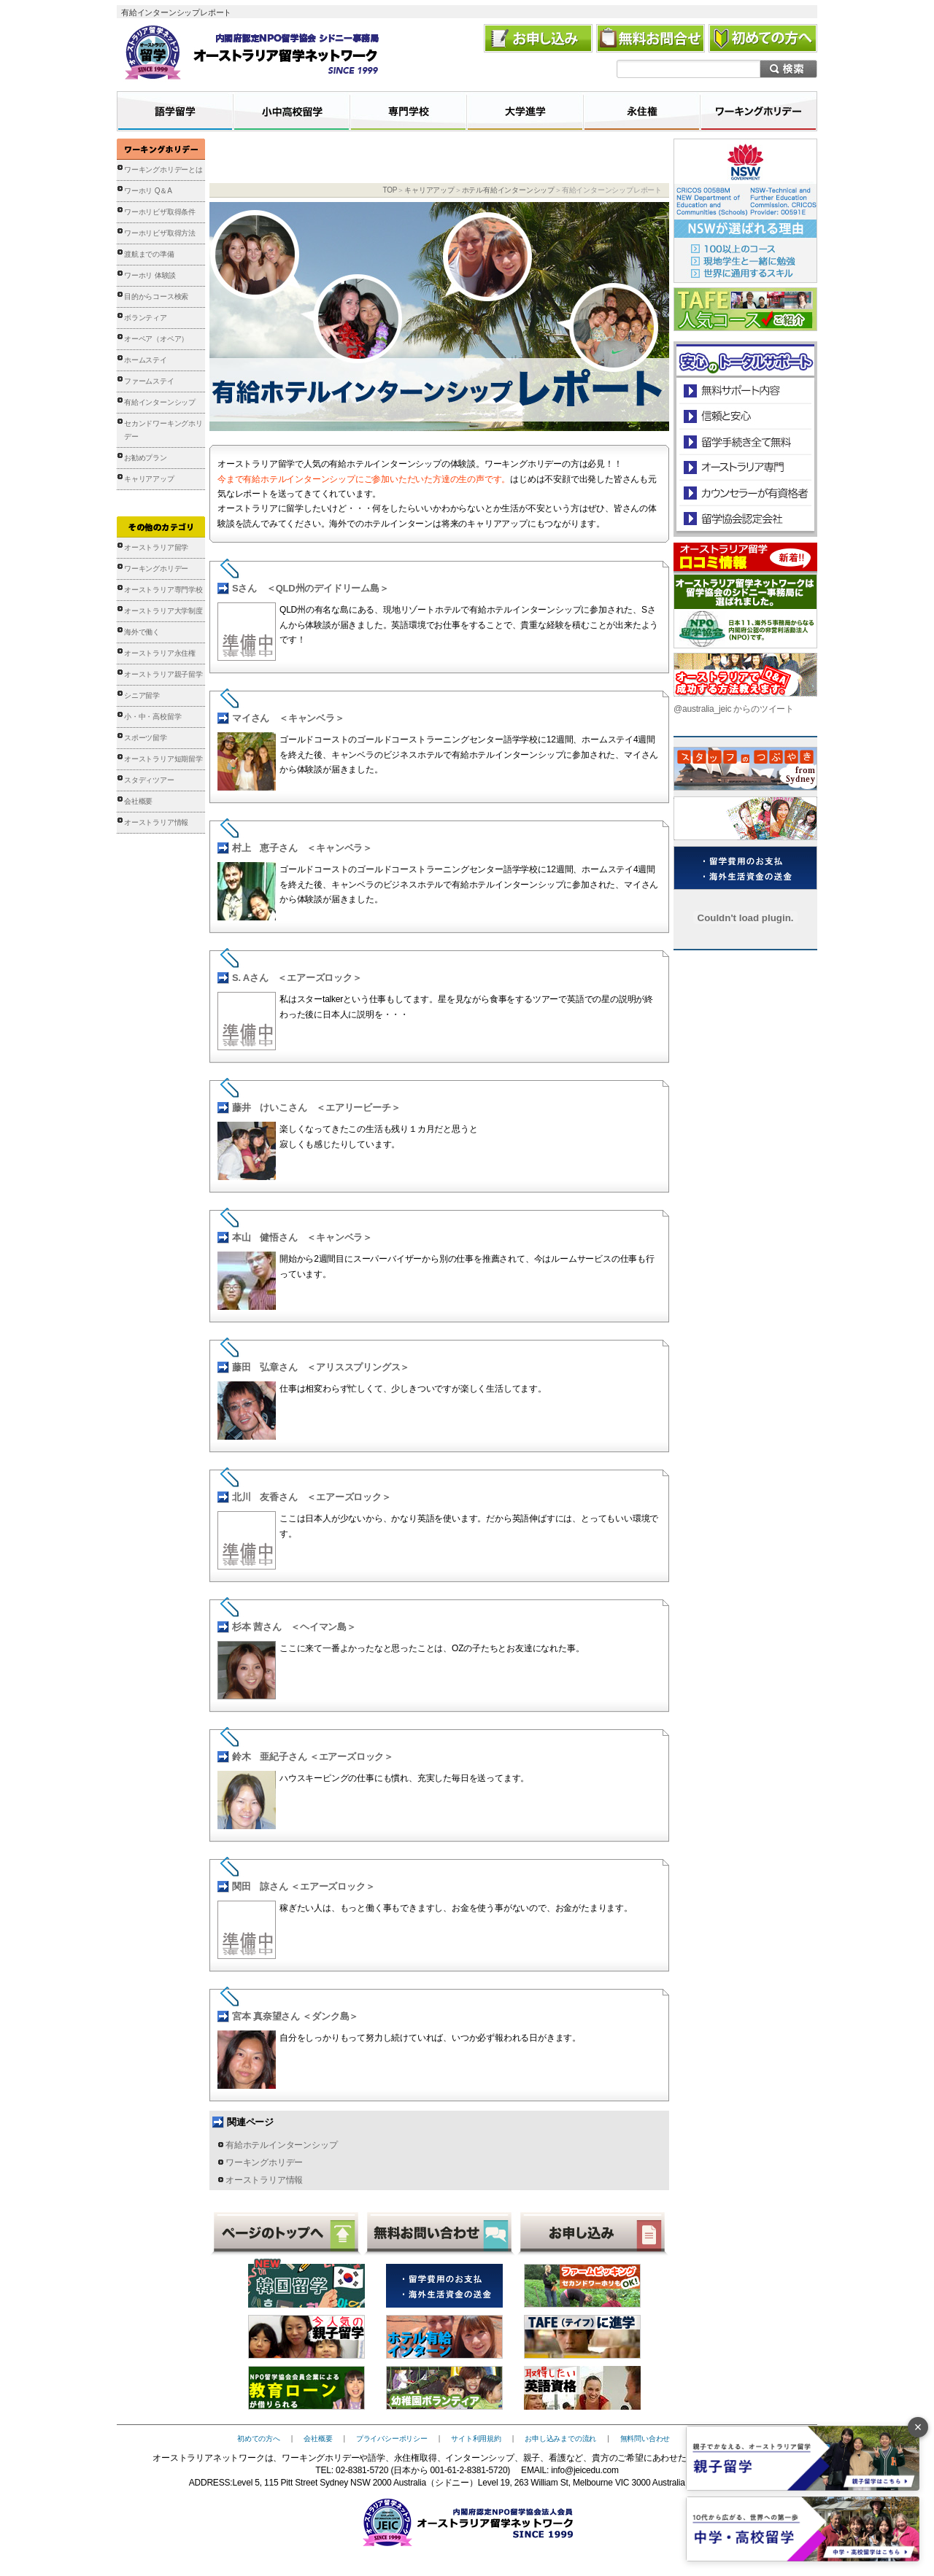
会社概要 (138, 801)
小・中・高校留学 (152, 717)
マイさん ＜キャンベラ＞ (288, 718)
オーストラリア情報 (156, 822)
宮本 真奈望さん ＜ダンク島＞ (295, 2016)
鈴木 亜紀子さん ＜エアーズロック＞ (312, 1756)
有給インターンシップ (160, 402)
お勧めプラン (145, 458)
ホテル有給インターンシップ (508, 190)
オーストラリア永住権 (160, 653)
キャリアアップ (149, 479)
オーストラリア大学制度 (163, 611)
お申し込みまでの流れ (560, 2439)
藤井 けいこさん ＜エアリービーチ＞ (316, 1107)
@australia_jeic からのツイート (734, 709)
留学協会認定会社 (745, 518)
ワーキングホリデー (156, 569)
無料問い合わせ (645, 2439)
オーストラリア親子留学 (163, 674)
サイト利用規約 (476, 2439)
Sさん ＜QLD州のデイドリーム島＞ (310, 588)
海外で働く (142, 632)
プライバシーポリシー (392, 2439)
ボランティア (145, 318)
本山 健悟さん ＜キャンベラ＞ (302, 1237)
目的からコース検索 (156, 296)
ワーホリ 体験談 (150, 275)
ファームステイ (149, 381)
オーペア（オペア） (156, 339)
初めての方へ (258, 2439)
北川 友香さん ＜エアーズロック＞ (311, 1496)
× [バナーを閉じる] (918, 2427)
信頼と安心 (745, 416)
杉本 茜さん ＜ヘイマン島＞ (294, 1626)
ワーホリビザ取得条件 (160, 212)
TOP (390, 190)
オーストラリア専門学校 (163, 590)
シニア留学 (142, 695)
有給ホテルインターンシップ (281, 2145)
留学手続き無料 (745, 441)
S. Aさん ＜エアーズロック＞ (297, 977)
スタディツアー (149, 780)
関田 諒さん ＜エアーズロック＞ (303, 1886)
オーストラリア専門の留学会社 (745, 467)
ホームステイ (145, 360)
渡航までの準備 (149, 254)
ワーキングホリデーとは (163, 170)
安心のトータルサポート (745, 390)
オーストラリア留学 (156, 547)
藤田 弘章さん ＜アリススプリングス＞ (320, 1367)
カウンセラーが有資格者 (745, 492)
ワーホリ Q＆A (148, 191)
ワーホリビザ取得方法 (160, 233)
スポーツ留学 (145, 738)
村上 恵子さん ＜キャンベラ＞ (302, 847)
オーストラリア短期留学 (163, 759)
